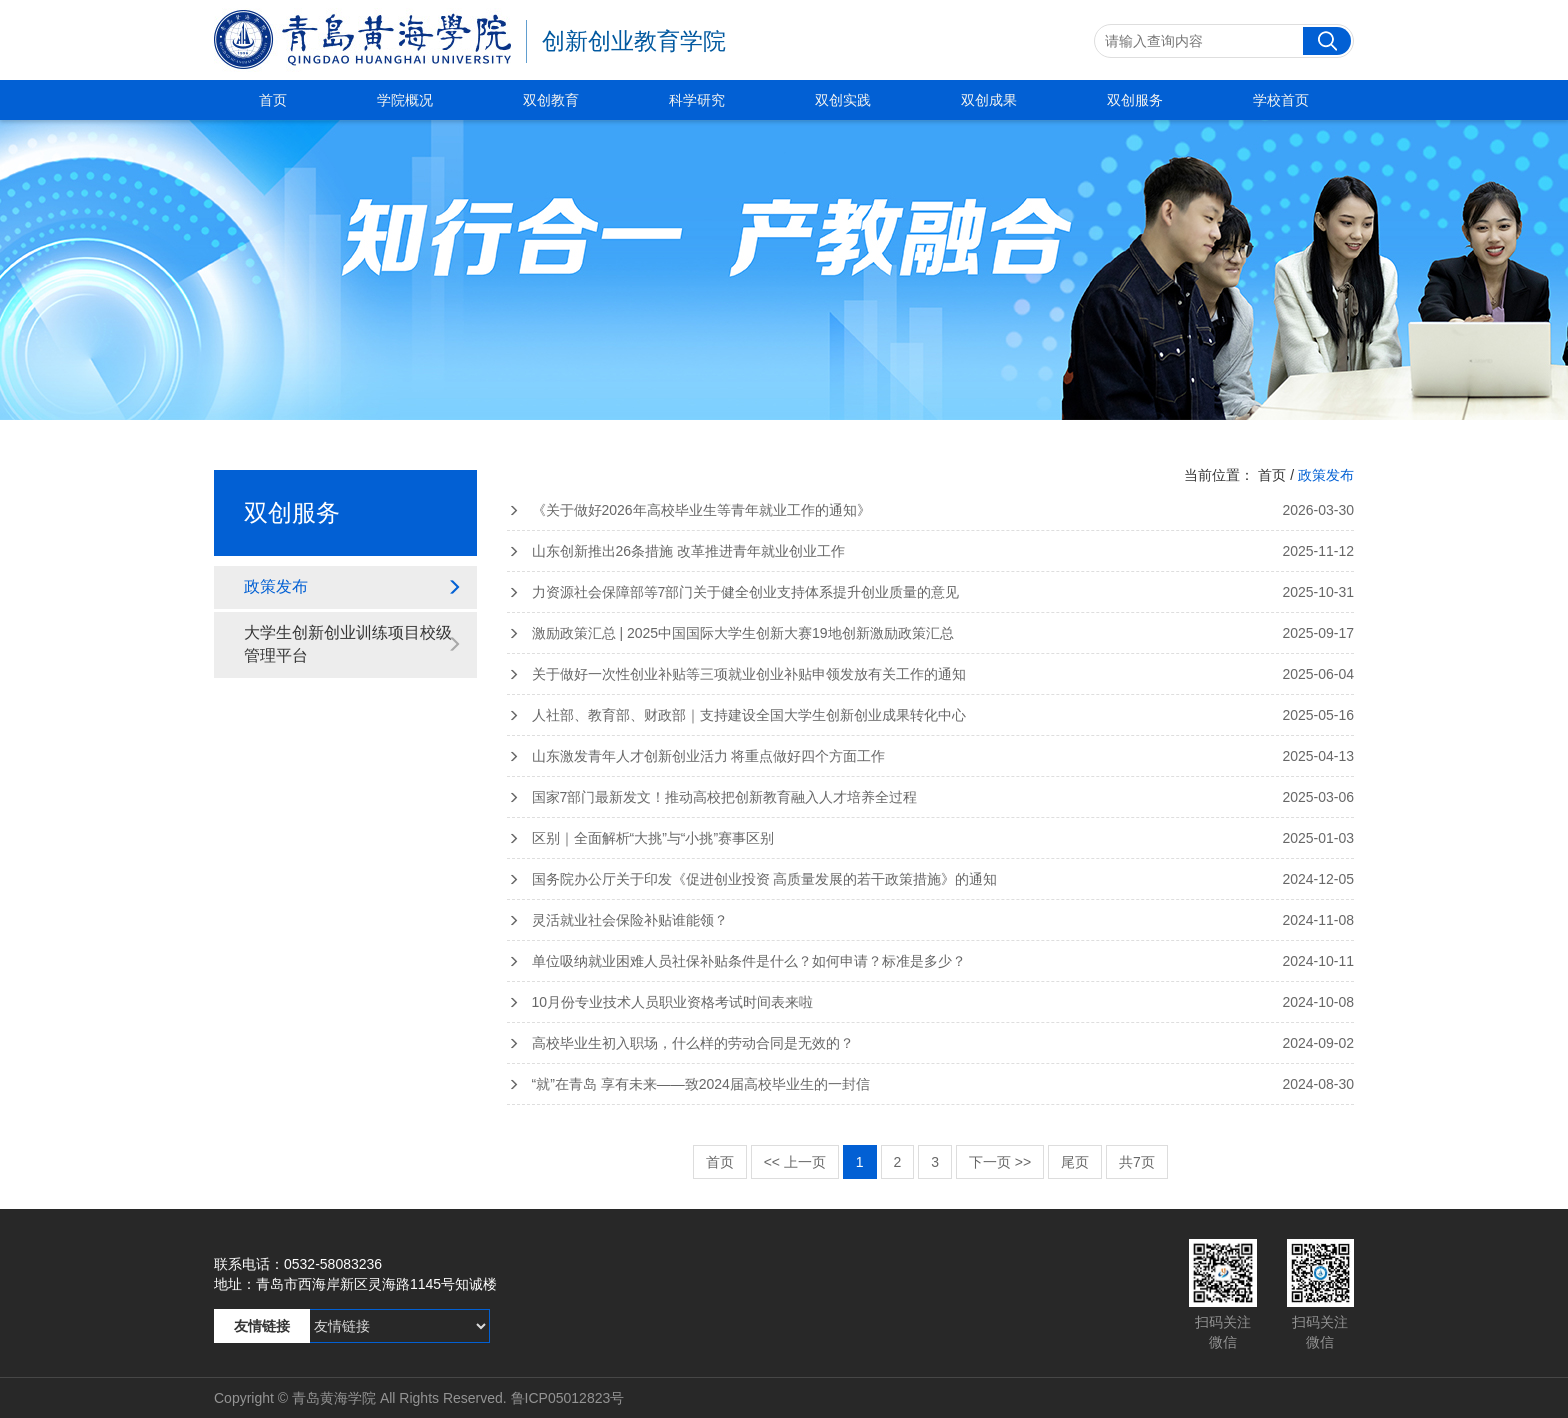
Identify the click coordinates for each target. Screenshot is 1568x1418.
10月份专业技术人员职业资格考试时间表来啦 (931, 1002)
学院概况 (405, 100)
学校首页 (1281, 100)
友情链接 (262, 1326)
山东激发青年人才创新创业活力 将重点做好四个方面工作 (931, 756)
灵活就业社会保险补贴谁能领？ (931, 920)
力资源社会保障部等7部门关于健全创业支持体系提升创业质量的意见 (931, 592)
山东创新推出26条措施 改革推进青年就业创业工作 (931, 551)
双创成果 (989, 100)
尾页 (1075, 1162)
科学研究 (697, 100)
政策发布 (353, 586)
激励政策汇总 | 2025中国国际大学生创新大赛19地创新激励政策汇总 (931, 633)
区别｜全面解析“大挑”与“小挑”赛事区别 (931, 838)
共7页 (1137, 1162)
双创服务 (1135, 100)
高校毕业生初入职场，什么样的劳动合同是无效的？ (931, 1043)
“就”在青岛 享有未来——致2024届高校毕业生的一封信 (931, 1084)
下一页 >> (1000, 1162)
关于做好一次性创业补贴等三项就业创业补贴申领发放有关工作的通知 (931, 674)
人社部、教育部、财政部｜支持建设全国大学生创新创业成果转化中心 (931, 715)
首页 (273, 100)
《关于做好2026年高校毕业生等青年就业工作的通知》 (931, 510)
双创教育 (551, 100)
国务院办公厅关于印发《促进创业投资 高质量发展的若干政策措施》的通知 (931, 879)
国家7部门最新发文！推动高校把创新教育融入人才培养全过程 (931, 797)
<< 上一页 (795, 1162)
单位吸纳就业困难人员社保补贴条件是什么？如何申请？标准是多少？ (931, 961)
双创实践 (843, 100)
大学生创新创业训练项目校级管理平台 (353, 644)
